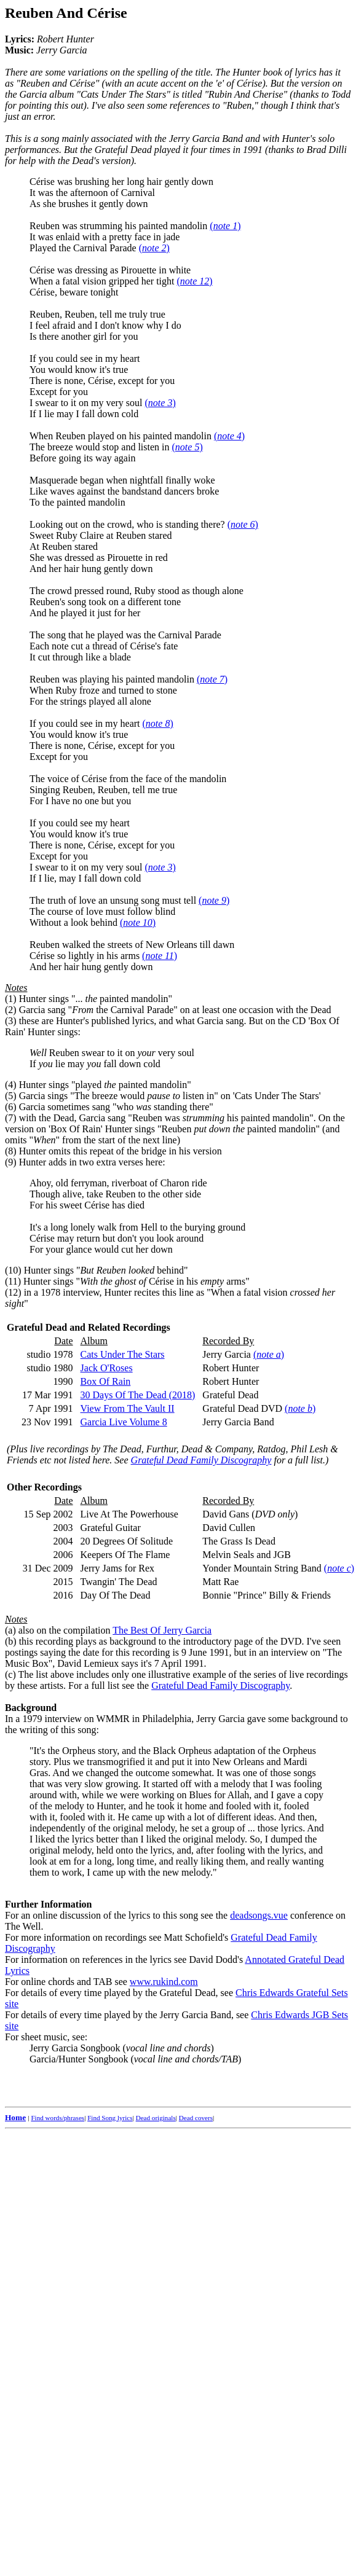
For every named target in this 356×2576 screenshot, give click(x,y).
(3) (11, 1021)
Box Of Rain (106, 1381)
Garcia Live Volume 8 (124, 1422)
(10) (13, 1270)
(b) (11, 1641)
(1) (11, 998)
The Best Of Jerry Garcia (162, 1630)
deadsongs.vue (259, 1915)
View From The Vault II (128, 1408)
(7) (11, 1118)
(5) (11, 1095)
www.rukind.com (164, 1981)
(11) (13, 1281)
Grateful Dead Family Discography (201, 1460)
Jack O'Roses (107, 1368)
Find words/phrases (57, 2117)
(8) (11, 1151)
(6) (11, 1107)
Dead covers (196, 2117)
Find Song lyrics (109, 2117)
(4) (11, 1084)
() (225, 226)
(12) (13, 1292)
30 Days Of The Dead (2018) (138, 1395)
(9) (11, 1162)
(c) (10, 1674)
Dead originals (156, 2117)
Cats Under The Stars (123, 1354)
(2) (11, 1009)
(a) (10, 1630)
